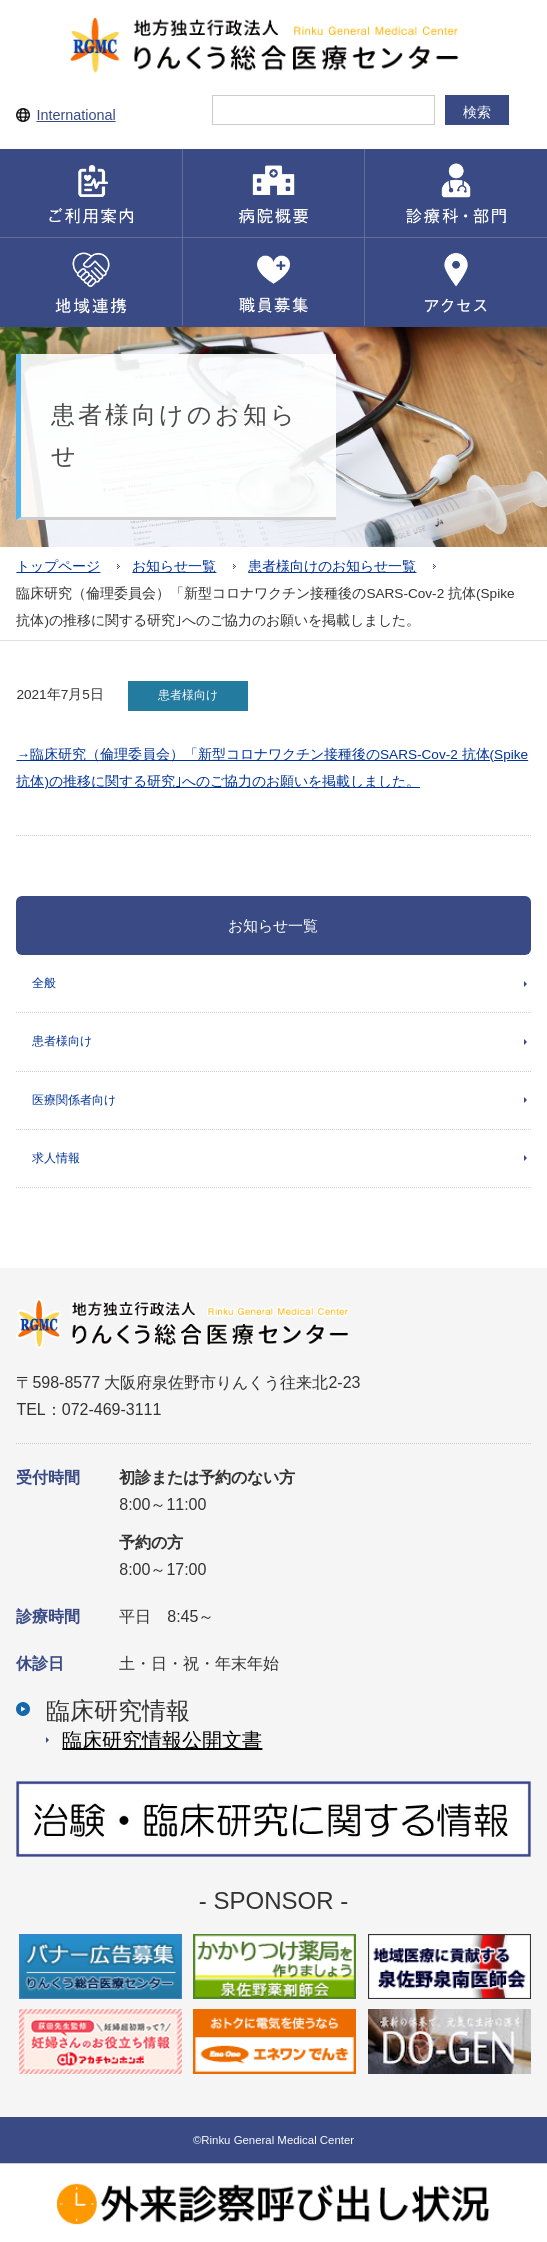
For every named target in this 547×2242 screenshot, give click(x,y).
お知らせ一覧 (174, 566)
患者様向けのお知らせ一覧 (332, 566)
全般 (44, 983)
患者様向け (62, 1041)
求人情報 (56, 1158)
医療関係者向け (74, 1100)
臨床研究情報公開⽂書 (162, 1740)
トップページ (58, 566)
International (75, 115)
